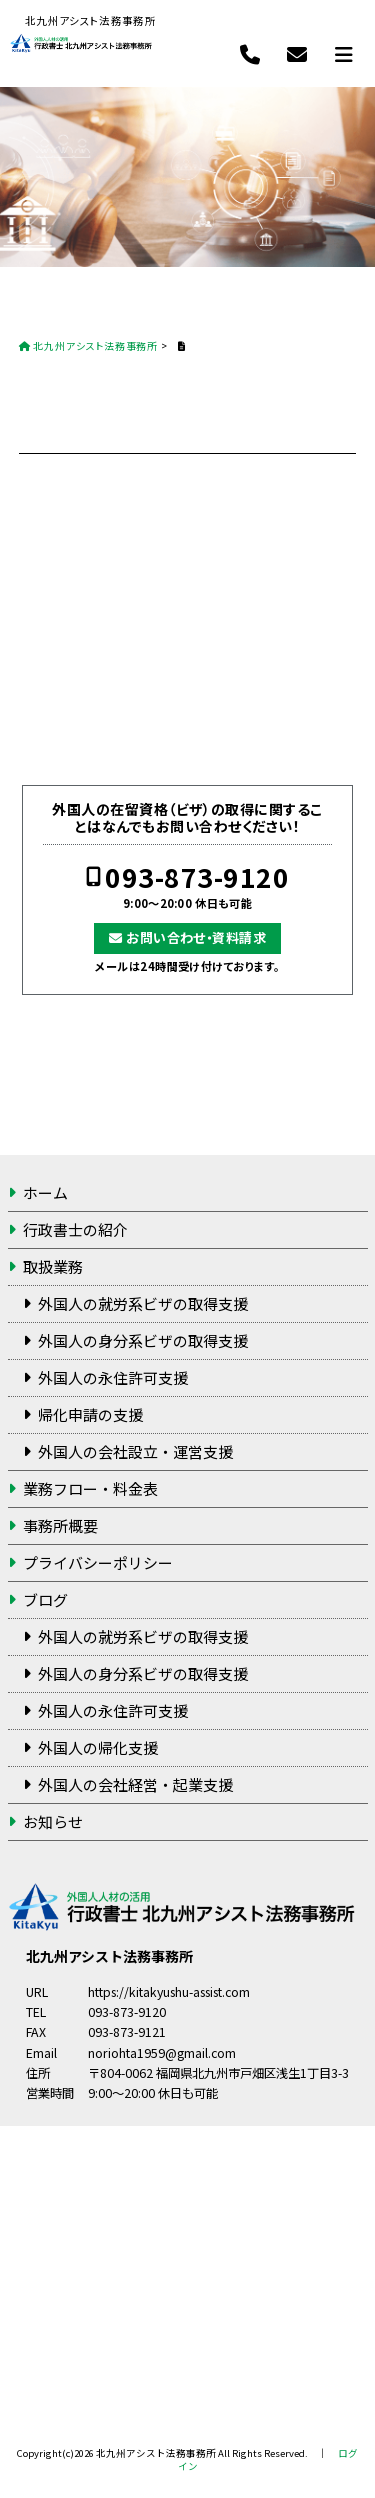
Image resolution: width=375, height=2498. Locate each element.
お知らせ (53, 1821)
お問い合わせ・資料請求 (196, 937)
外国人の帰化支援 (98, 1747)
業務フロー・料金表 (90, 1488)
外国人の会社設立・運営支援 (135, 1451)
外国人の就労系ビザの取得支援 (143, 1303)
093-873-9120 (197, 877)
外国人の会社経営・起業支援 (135, 1784)
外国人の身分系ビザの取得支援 (143, 1340)
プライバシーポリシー (98, 1562)
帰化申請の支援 (90, 1414)
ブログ (45, 1599)
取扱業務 (53, 1266)
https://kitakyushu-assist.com (169, 1992)
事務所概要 (60, 1525)
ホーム (45, 1192)
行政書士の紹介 (75, 1229)
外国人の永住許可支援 (113, 1377)
